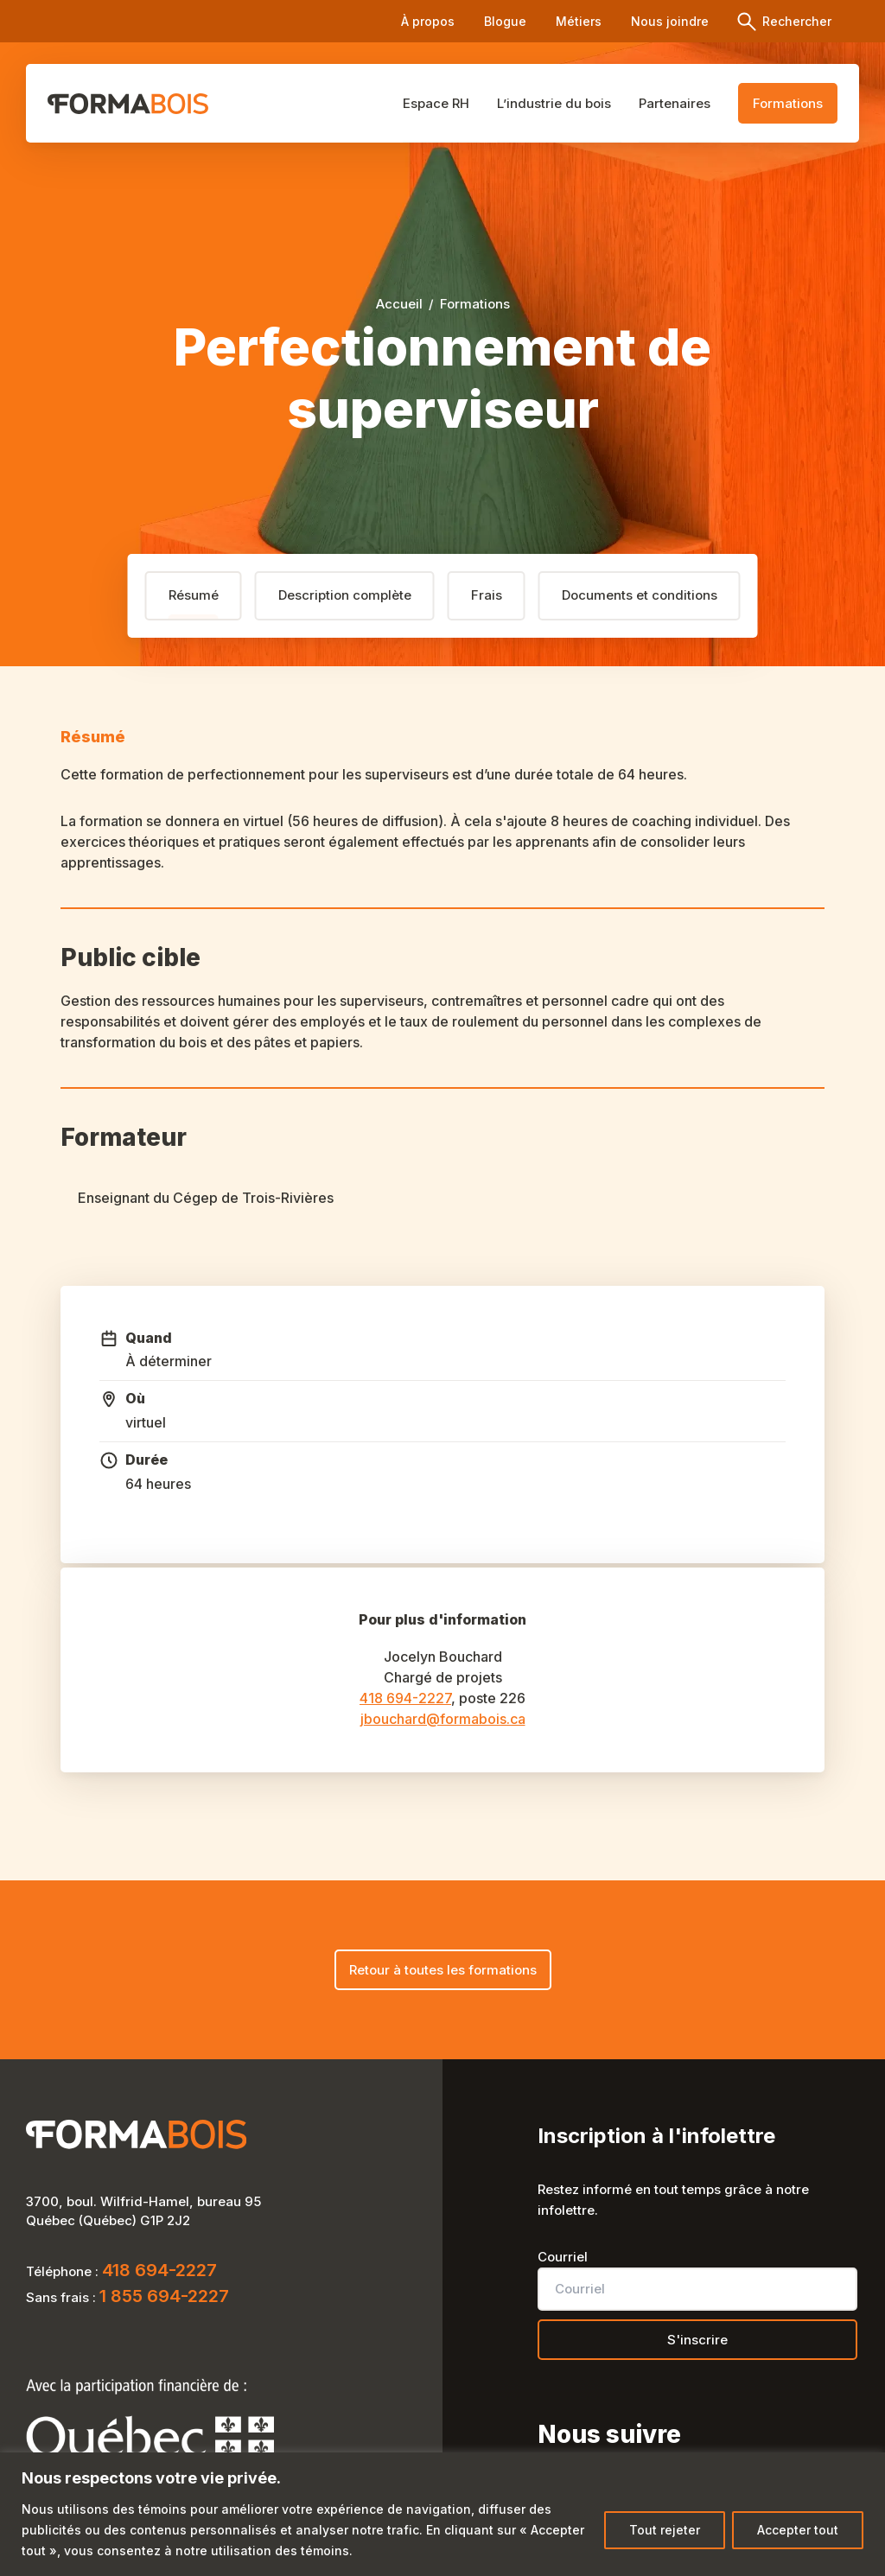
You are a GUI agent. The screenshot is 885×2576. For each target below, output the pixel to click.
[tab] (193, 595)
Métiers (579, 21)
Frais (486, 595)
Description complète (344, 595)
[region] (442, 2514)
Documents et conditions (639, 595)
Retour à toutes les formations (443, 1970)
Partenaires (685, 102)
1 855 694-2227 (164, 2298)
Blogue (505, 21)
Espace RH (467, 102)
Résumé (194, 595)
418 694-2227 (405, 1698)
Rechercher (795, 21)
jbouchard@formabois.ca (442, 1718)
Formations (788, 103)
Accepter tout (797, 2529)
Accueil (399, 304)
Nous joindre (670, 21)
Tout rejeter (664, 2529)
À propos (428, 21)
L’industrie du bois (575, 102)
